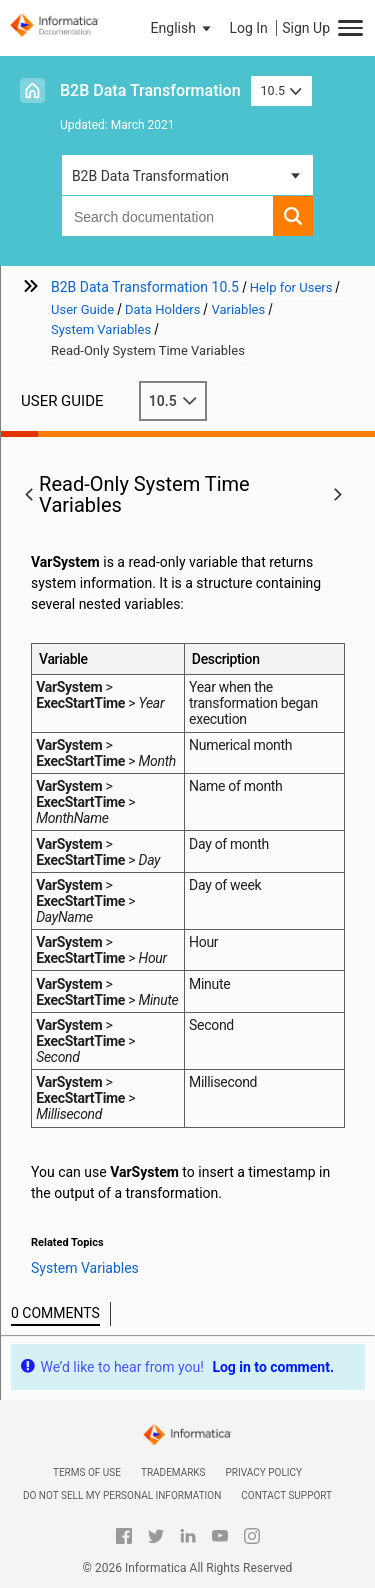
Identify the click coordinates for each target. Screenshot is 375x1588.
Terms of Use (87, 1472)
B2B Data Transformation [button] (150, 176)
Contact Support (286, 1495)
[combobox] (167, 216)
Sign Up (306, 28)
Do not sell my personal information (122, 1495)
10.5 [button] (282, 90)
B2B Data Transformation (150, 90)
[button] (183, 28)
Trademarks (173, 1472)
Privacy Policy (264, 1472)
